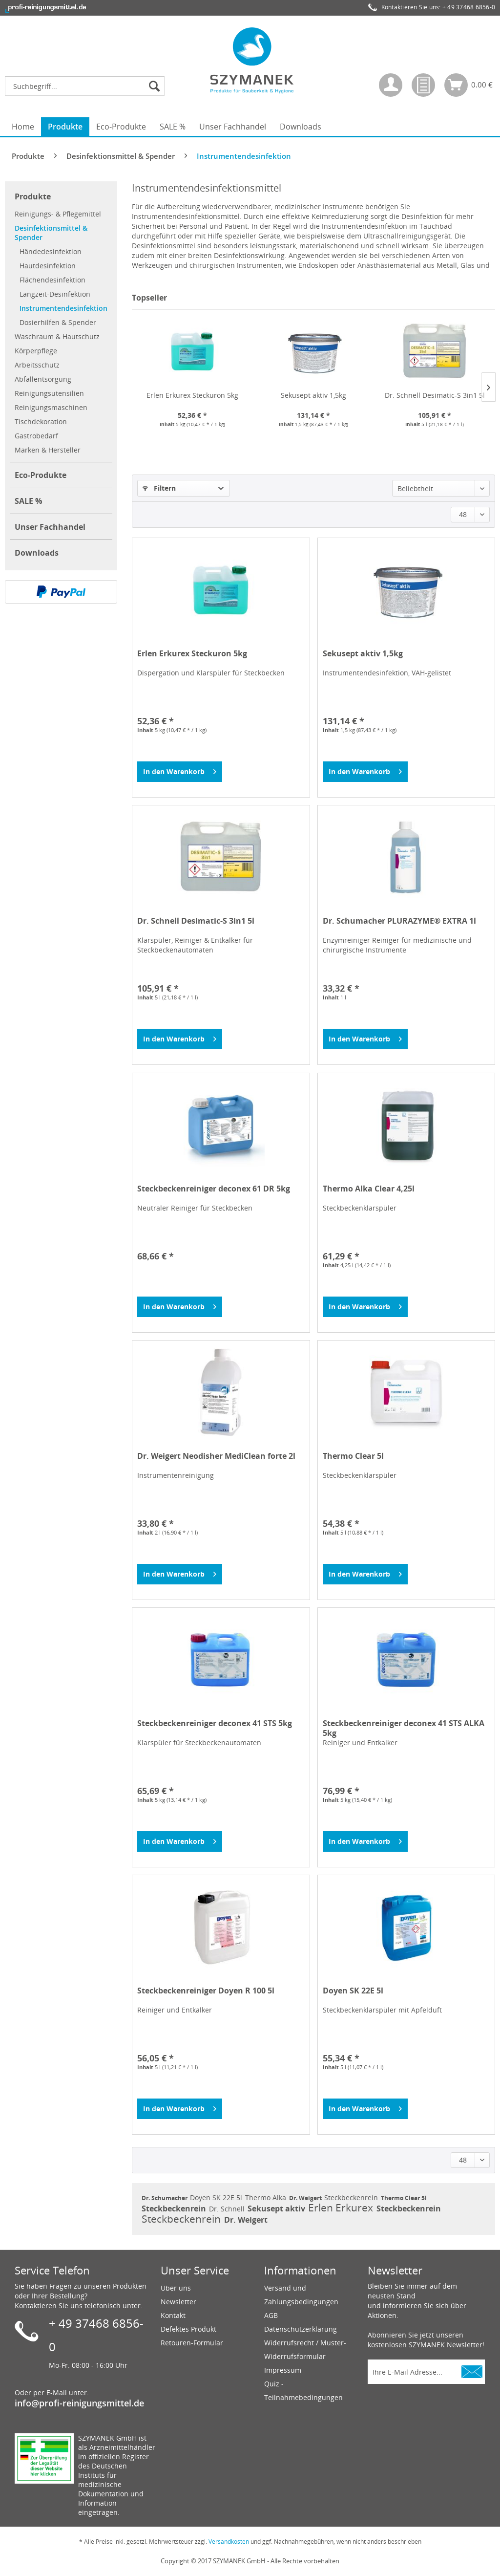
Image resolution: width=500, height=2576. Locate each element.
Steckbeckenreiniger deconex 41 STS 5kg (214, 1723)
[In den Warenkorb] (179, 771)
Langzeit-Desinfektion (55, 294)
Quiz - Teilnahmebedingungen (303, 2390)
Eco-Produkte (40, 475)
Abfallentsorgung (43, 379)
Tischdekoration (41, 421)
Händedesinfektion (51, 251)
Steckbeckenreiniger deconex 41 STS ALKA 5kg (403, 1728)
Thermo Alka (266, 2197)
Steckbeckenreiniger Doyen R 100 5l (205, 1991)
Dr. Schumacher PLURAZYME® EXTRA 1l (399, 921)
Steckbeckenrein (352, 2197)
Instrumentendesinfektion (63, 308)
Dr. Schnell (228, 2208)
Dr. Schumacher (165, 2198)
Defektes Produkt (188, 2329)
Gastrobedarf (36, 435)
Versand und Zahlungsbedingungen (301, 2294)
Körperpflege (36, 350)
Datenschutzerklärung (300, 2329)
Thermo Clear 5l (353, 1456)
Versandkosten (228, 2541)
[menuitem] (87, 86)
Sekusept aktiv (277, 2208)
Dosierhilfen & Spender (58, 322)
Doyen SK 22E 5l (353, 1991)
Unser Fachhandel (50, 526)
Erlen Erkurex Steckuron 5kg (192, 395)
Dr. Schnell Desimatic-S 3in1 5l (435, 395)
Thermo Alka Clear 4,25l (369, 1189)
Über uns (176, 2288)
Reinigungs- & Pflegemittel (58, 213)
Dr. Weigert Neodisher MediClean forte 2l (216, 1456)
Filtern (159, 488)
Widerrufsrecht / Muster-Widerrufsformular (305, 2349)
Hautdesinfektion (48, 265)
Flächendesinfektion (52, 279)
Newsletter (178, 2301)
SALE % (28, 501)
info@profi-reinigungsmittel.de (79, 2403)
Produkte (33, 196)
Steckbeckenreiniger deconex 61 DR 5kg (213, 1189)
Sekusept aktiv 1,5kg (313, 395)
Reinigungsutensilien (49, 393)
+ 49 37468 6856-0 (468, 7)
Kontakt (173, 2315)
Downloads (37, 552)
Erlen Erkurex (341, 2207)
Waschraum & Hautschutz (57, 336)
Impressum (282, 2370)
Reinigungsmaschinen (51, 407)
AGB (271, 2315)
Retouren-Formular (192, 2342)
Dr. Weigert (306, 2198)
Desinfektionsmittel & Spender (51, 232)
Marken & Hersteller (48, 450)
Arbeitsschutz (37, 364)
